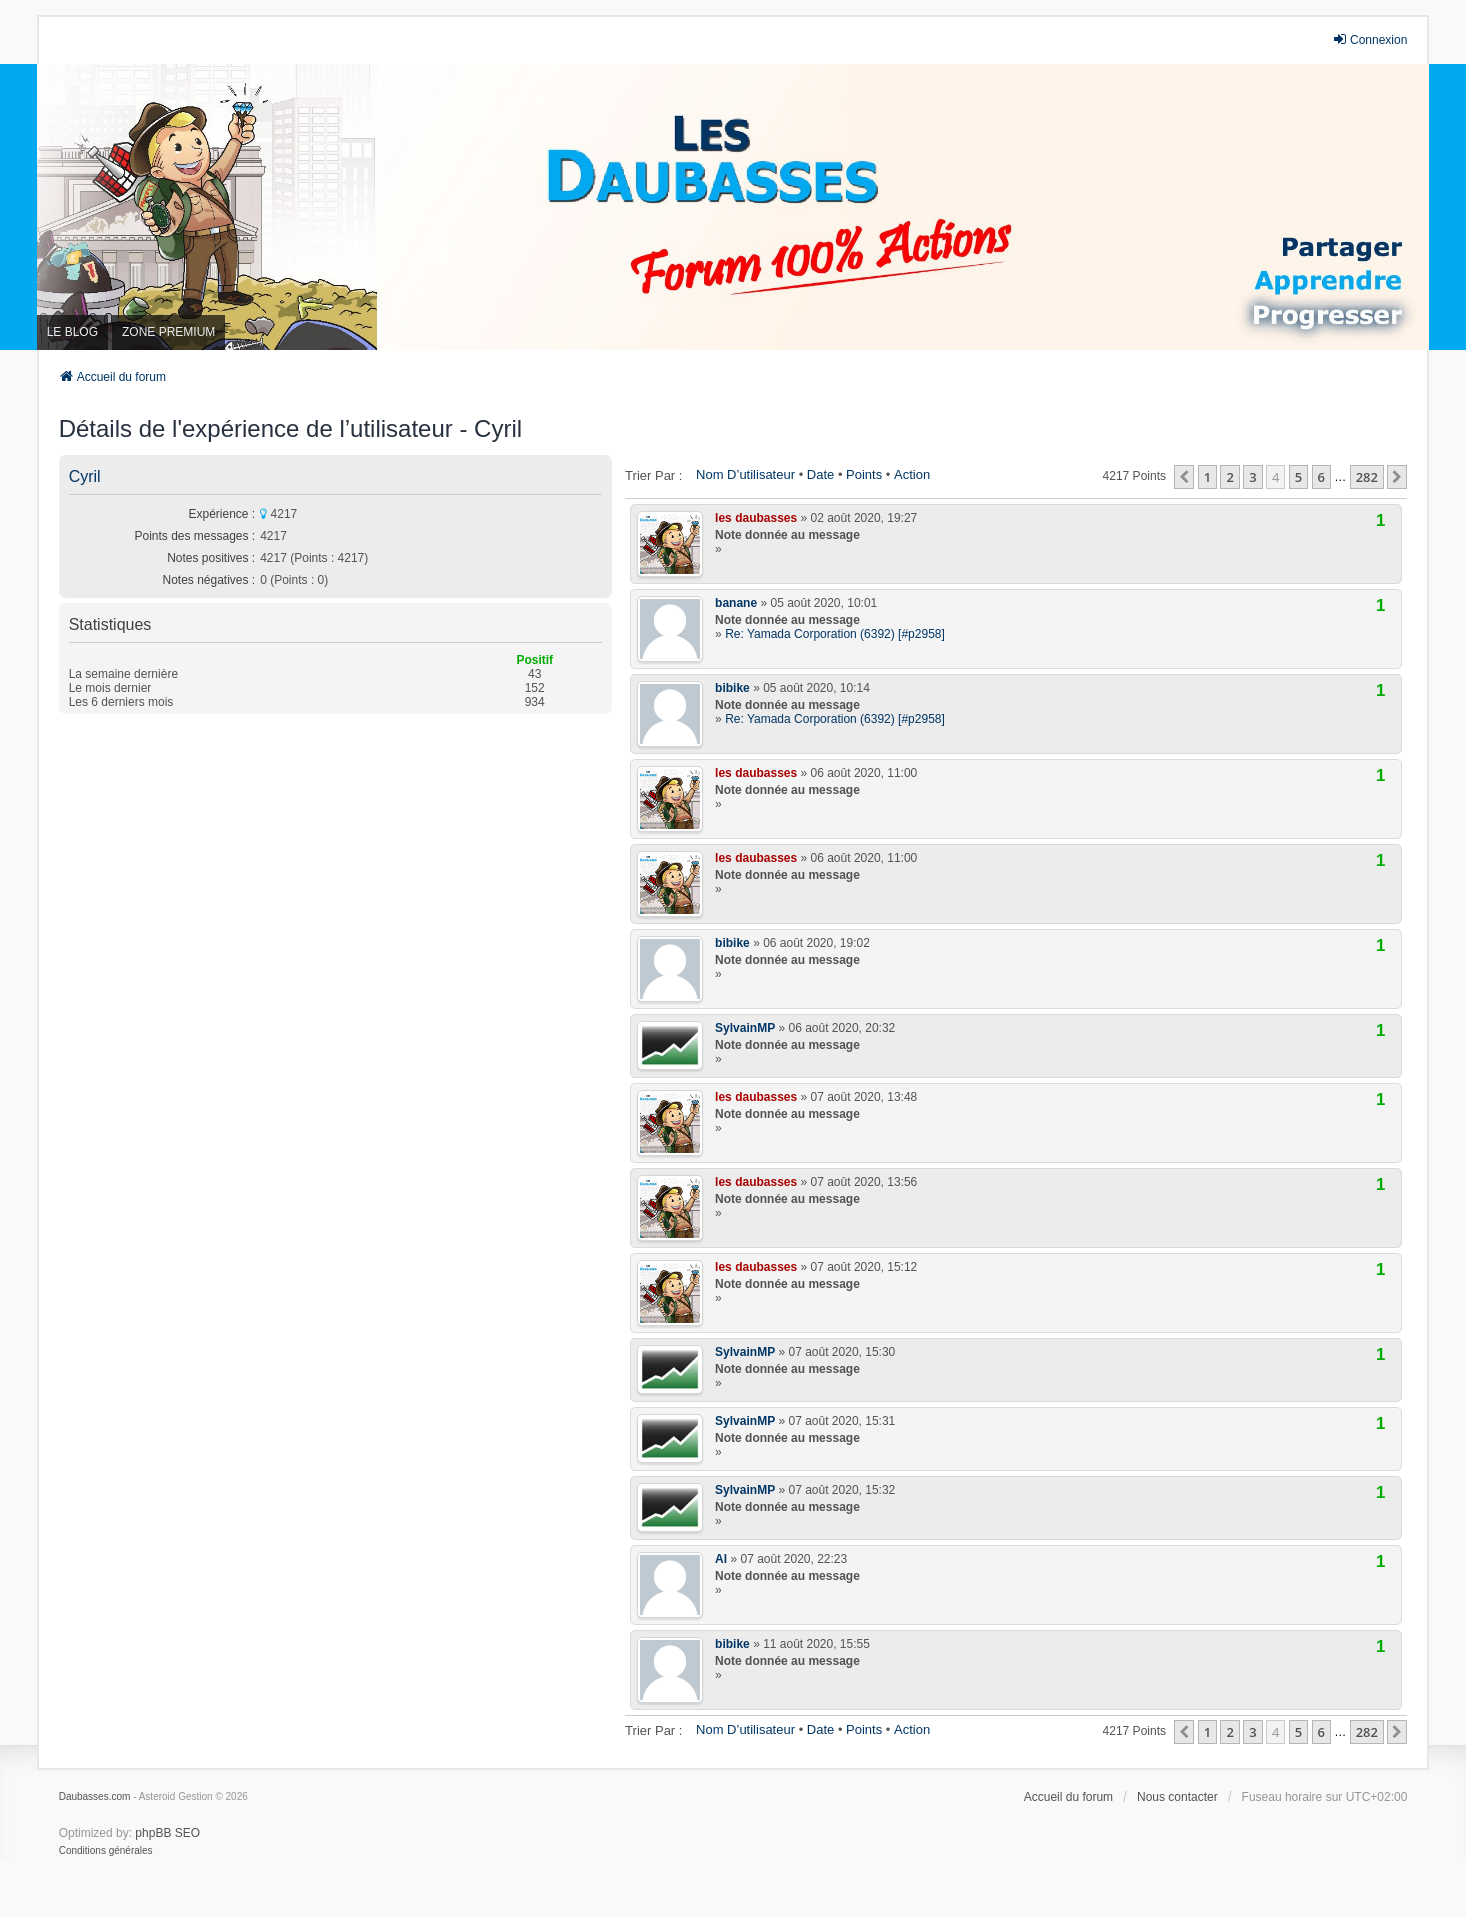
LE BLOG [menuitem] (72, 332)
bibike (732, 688)
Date (820, 474)
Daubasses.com (95, 1796)
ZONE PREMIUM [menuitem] (168, 332)
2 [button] (1229, 477)
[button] (1184, 477)
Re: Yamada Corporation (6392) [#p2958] (835, 634)
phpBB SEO (167, 1833)
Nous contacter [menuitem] (1177, 1797)
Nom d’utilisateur (745, 474)
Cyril (85, 476)
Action (912, 474)
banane (736, 603)
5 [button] (1298, 477)
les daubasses (756, 518)
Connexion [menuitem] (1369, 39)
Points (864, 474)
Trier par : (653, 475)
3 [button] (1252, 477)
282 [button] (1367, 477)
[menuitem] (106, 1851)
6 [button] (1321, 477)
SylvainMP (745, 1028)
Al (721, 1559)
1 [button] (1207, 477)
